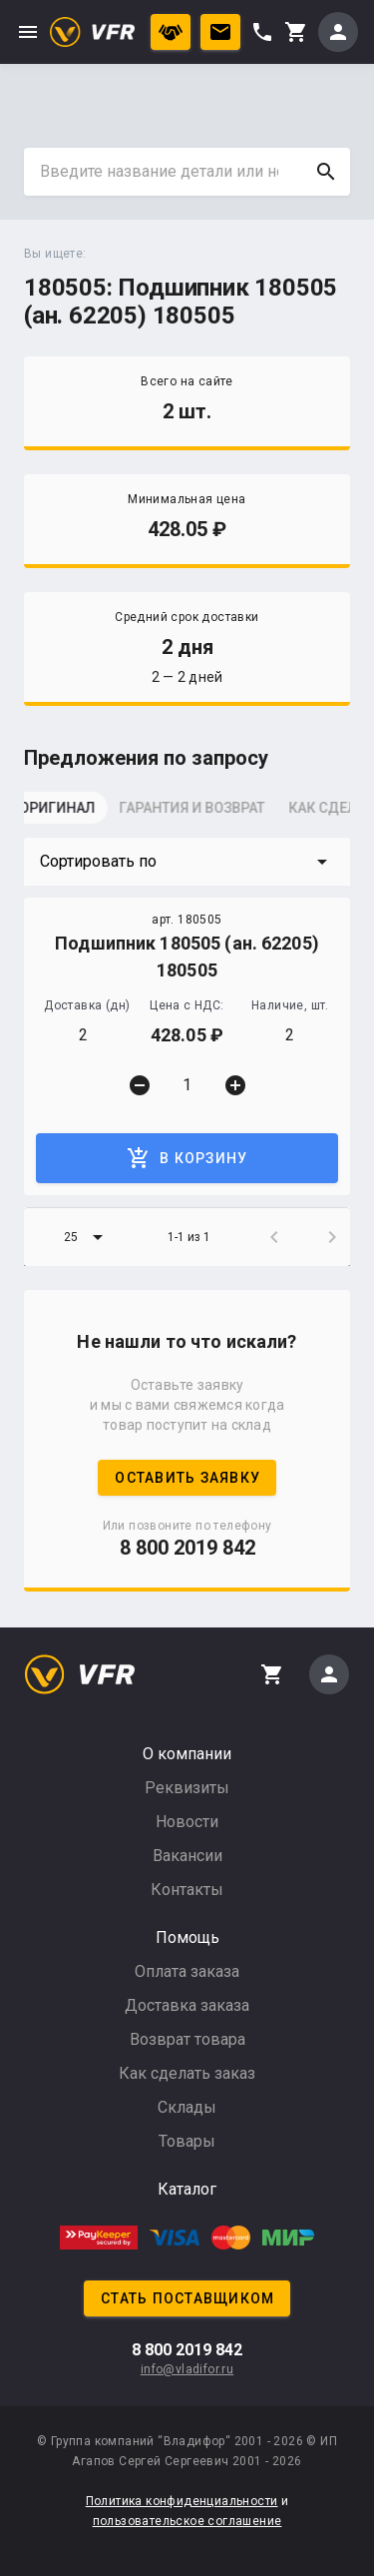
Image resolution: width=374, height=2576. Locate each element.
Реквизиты (187, 1787)
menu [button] (28, 32)
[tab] (74, 814)
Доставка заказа (187, 2005)
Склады (187, 2107)
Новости (187, 1821)
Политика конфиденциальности (182, 2501)
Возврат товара (187, 2039)
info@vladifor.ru (187, 2369)
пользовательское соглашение (187, 2521)
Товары (187, 2141)
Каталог (187, 2189)
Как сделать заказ (187, 2073)
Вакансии (187, 1855)
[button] (187, 862)
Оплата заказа (187, 1971)
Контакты (187, 1889)
